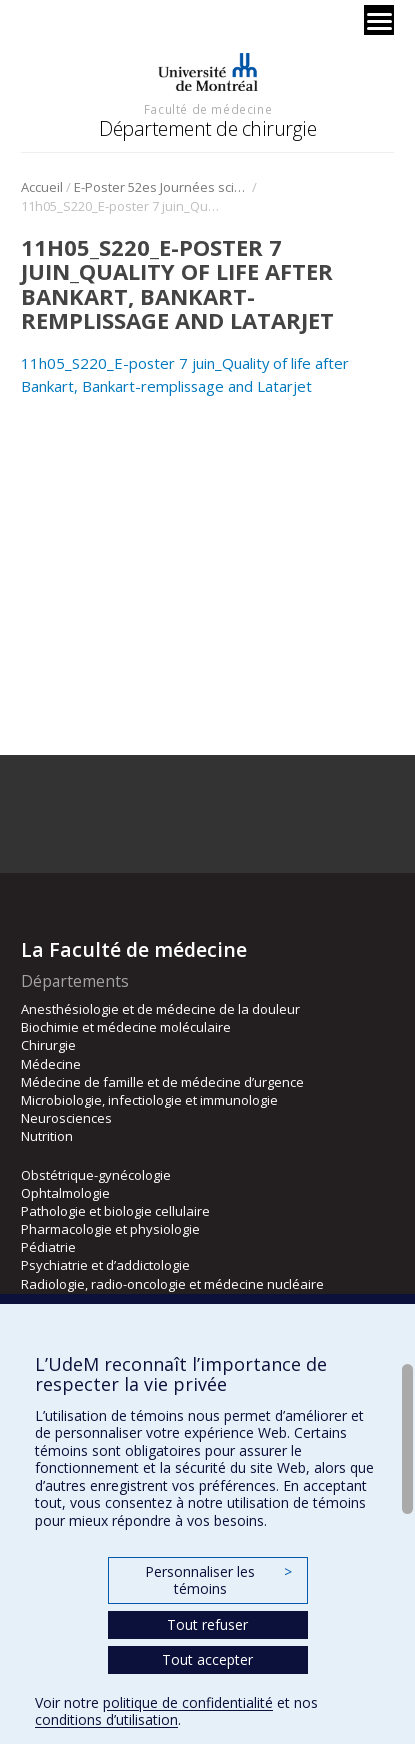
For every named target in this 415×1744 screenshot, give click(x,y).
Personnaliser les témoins (218, 1580)
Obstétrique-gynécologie (96, 1175)
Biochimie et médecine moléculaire (126, 1027)
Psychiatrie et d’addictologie (105, 1265)
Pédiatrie (48, 1247)
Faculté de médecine (208, 109)
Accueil (42, 187)
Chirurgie (48, 1045)
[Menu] (379, 20)
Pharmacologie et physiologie (110, 1229)
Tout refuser (207, 1624)
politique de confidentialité (188, 1702)
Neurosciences (66, 1118)
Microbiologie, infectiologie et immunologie (149, 1100)
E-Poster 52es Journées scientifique (161, 187)
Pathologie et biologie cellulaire (115, 1211)
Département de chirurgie (207, 128)
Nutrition (47, 1136)
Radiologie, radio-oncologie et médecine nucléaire (172, 1284)
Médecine (51, 1064)
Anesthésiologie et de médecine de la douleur (160, 1009)
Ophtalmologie (65, 1193)
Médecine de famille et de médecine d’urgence (162, 1082)
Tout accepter (207, 1659)
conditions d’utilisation (106, 1719)
